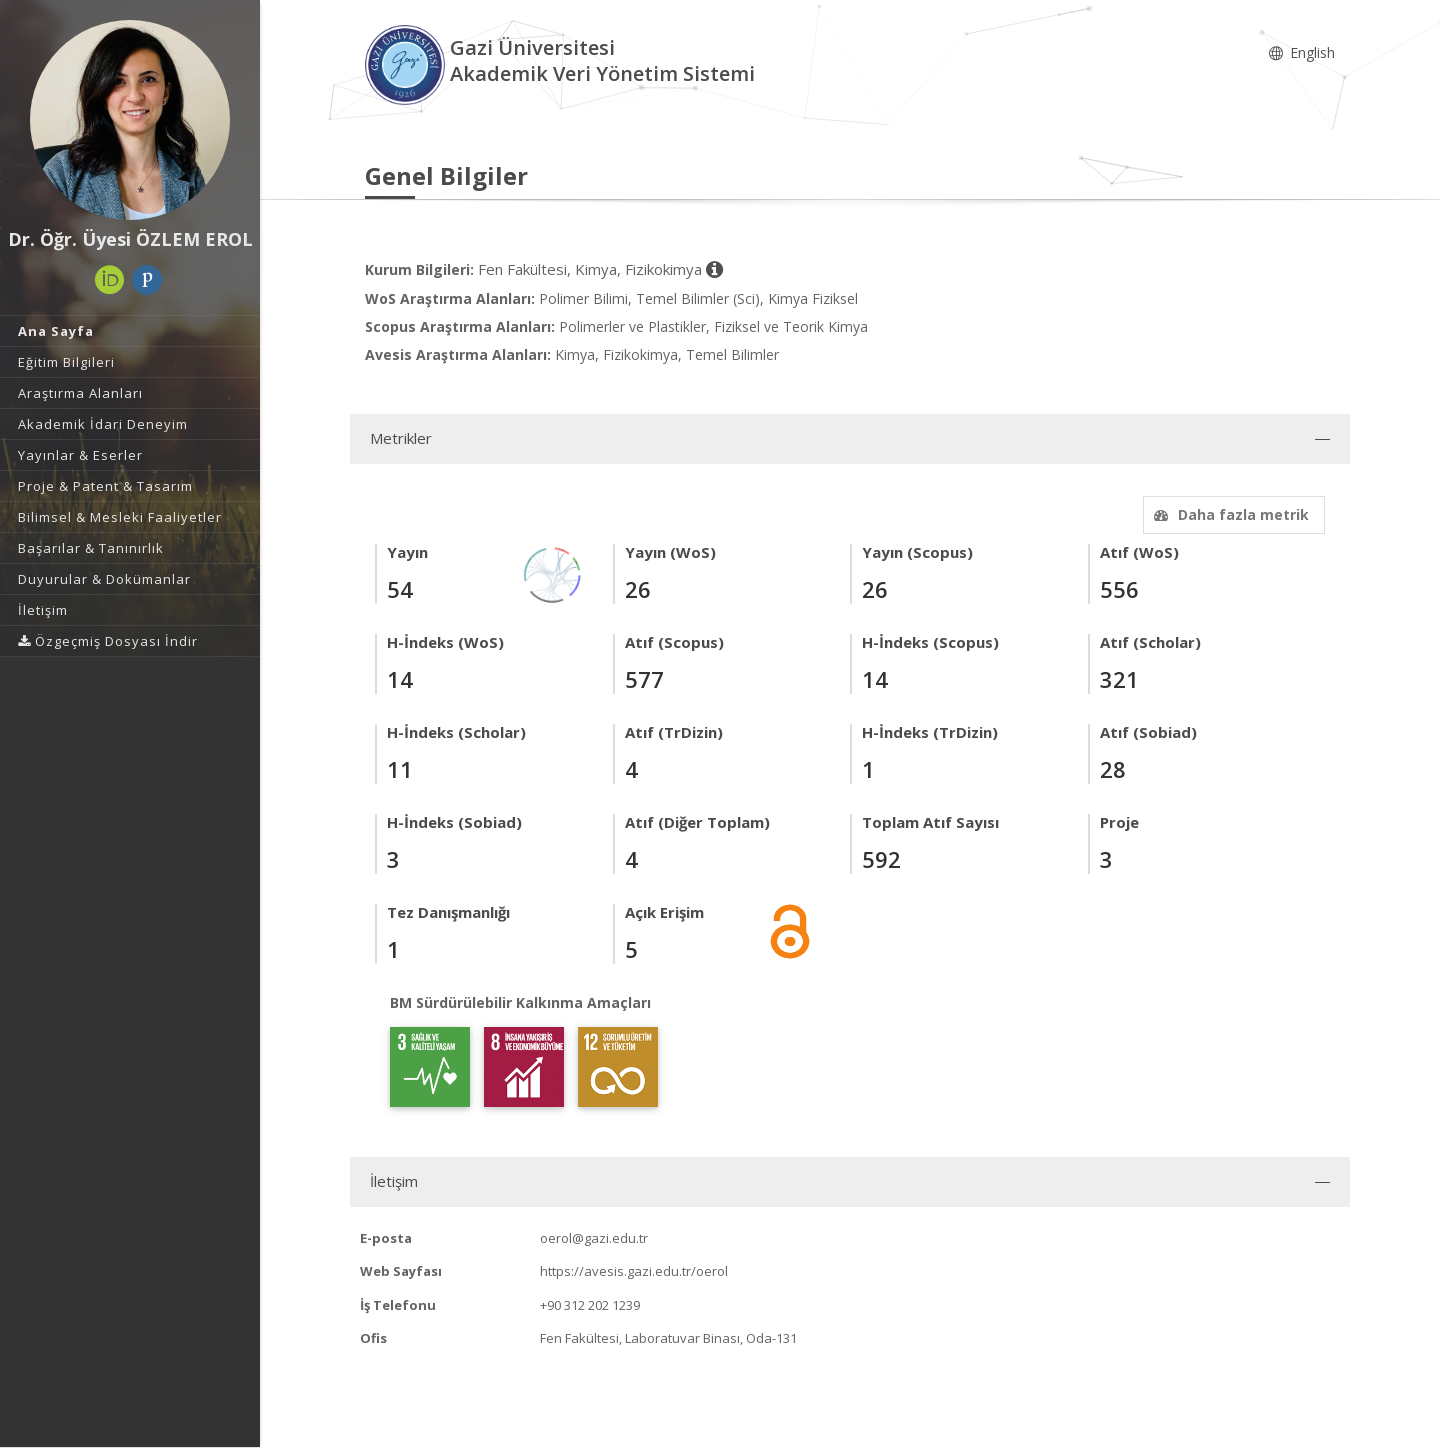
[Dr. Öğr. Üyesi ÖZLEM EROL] (130, 120)
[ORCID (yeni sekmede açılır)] (110, 280)
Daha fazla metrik (1229, 514)
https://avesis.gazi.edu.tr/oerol (634, 1271)
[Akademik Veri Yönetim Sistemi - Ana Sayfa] (407, 63)
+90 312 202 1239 (590, 1305)
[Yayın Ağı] (553, 573)
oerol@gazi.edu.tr (594, 1238)
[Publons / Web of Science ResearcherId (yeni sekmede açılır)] (147, 280)
